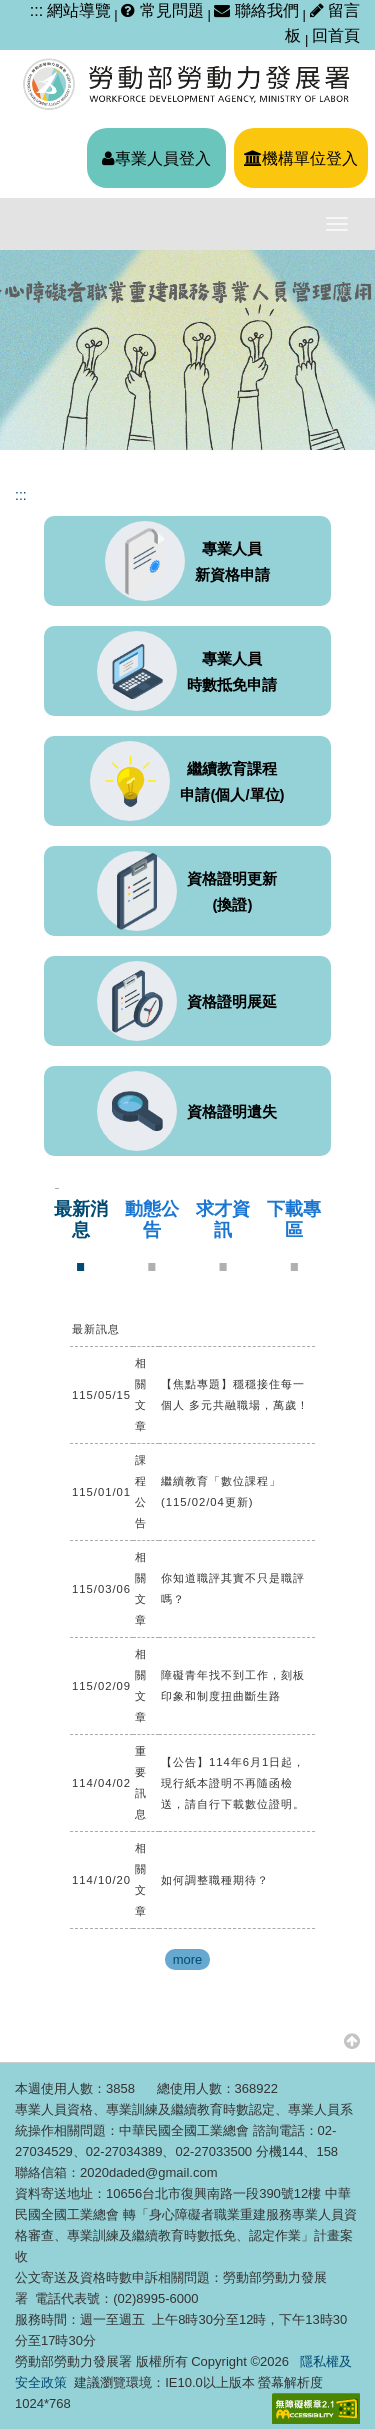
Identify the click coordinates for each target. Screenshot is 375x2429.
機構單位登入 (301, 158)
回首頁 (336, 35)
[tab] (80, 1235)
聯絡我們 (256, 10)
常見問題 (162, 10)
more (188, 1959)
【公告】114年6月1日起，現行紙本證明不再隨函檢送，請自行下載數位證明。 (233, 1783)
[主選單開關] (337, 224)
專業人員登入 (156, 158)
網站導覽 (79, 10)
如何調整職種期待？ (215, 1880)
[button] (352, 2040)
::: (36, 10)
